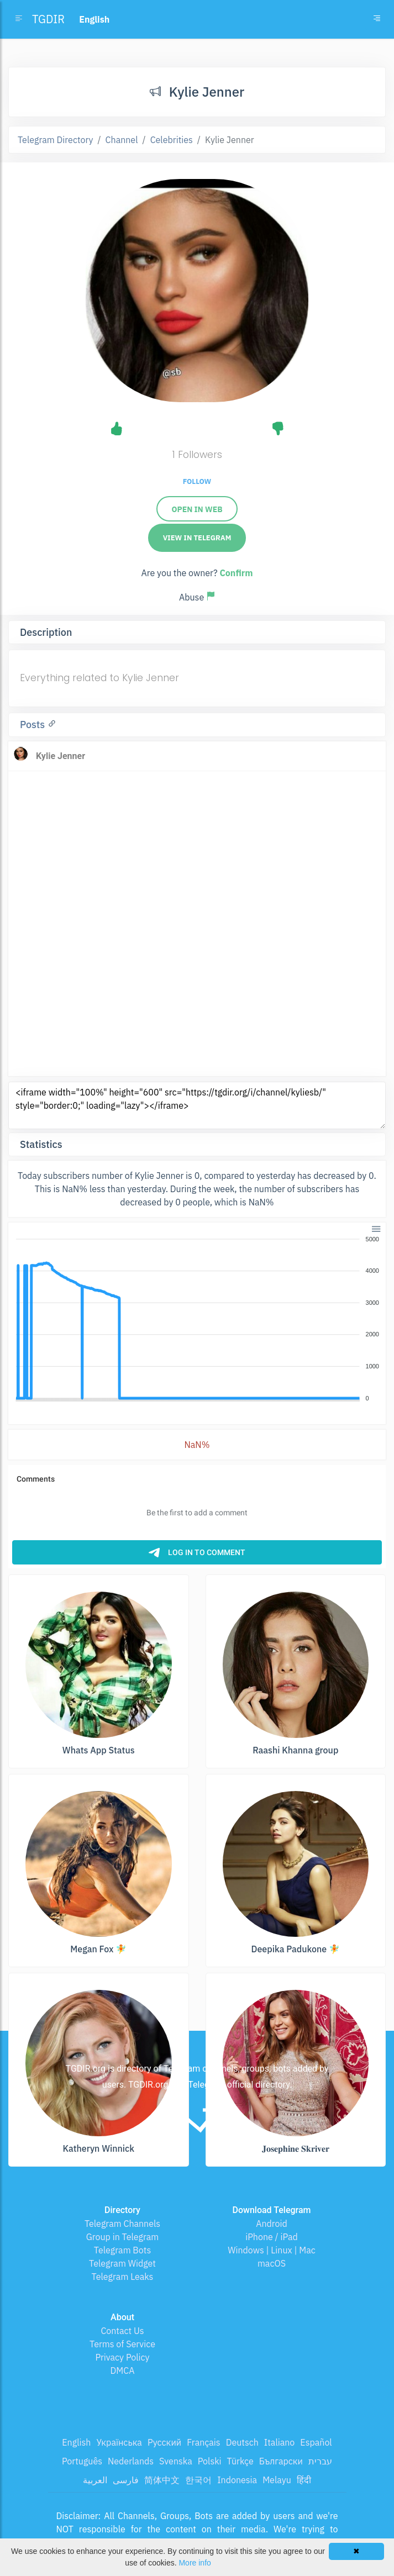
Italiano (279, 2442)
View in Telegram (197, 537)
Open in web (196, 509)
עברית (320, 2461)
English (76, 2442)
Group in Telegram (122, 2236)
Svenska (175, 2461)
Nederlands (131, 2461)
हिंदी (304, 2479)
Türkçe (240, 2461)
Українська (119, 2442)
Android (271, 2223)
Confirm (236, 572)
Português (82, 2461)
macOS (272, 2263)
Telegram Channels (122, 2223)
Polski (210, 2461)
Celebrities (171, 139)
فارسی (126, 2479)
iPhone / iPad (271, 2236)
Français (203, 2442)
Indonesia (237, 2479)
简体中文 (162, 2479)
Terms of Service (122, 2344)
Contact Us (122, 2330)
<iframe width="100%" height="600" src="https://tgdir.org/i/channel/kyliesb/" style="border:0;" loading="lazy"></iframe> (197, 1105)
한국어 (198, 2479)
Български (281, 2461)
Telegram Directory (55, 139)
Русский (164, 2442)
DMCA (123, 2370)
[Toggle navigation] (376, 19)
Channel (122, 139)
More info (194, 2562)
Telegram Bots (122, 2250)
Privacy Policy (122, 2357)
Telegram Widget (122, 2263)
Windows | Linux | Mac (272, 2250)
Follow (197, 481)
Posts (34, 724)
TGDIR (48, 19)
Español (316, 2442)
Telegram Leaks (123, 2276)
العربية (95, 2479)
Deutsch (242, 2442)
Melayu (276, 2479)
